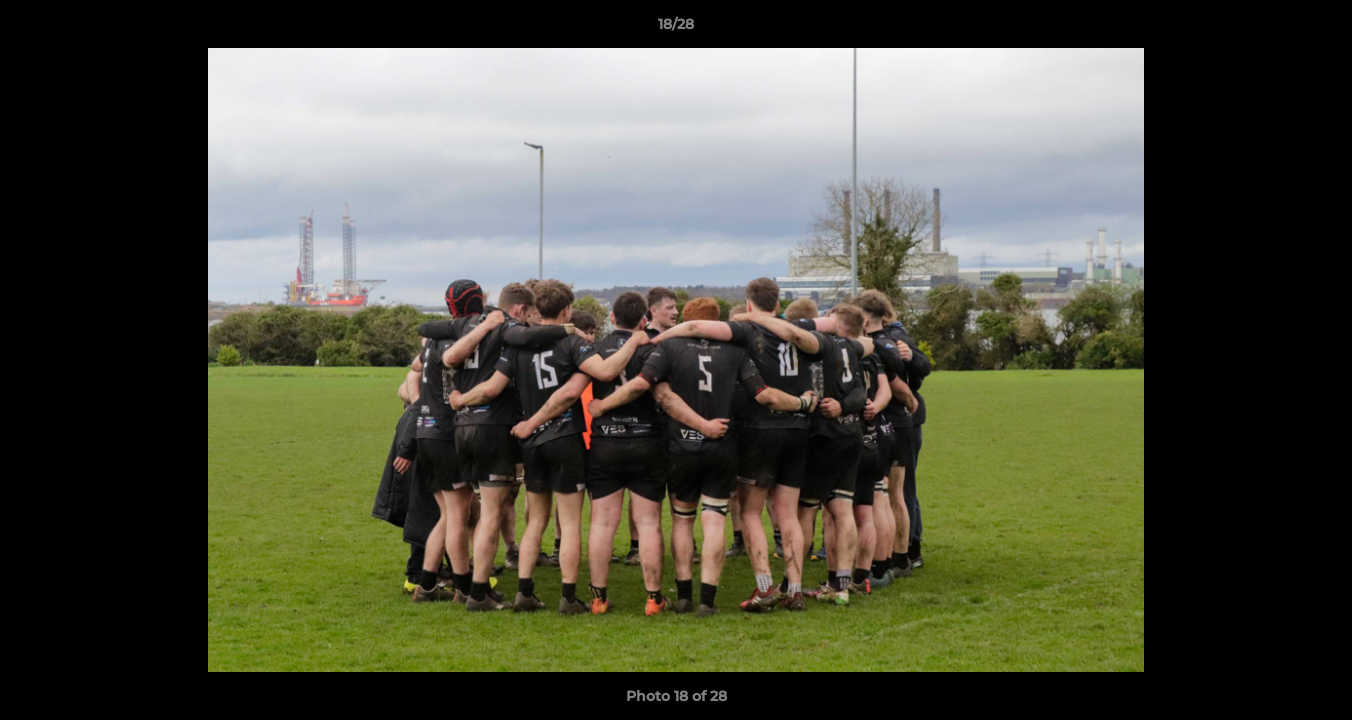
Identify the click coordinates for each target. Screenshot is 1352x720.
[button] (1316, 29)
